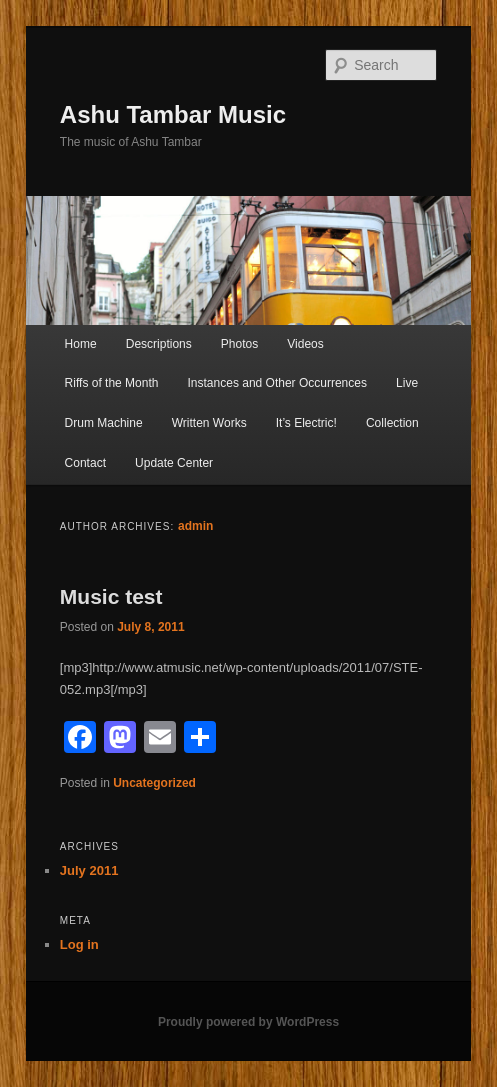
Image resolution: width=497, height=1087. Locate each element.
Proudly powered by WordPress (248, 1022)
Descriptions (159, 344)
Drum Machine (104, 423)
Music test (111, 596)
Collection (392, 423)
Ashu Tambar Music (173, 114)
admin (195, 526)
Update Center (174, 463)
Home (81, 344)
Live (407, 383)
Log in (79, 944)
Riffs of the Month (112, 383)
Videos (305, 344)
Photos (239, 344)
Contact (85, 463)
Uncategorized (154, 783)
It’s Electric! (306, 423)
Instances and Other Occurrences (277, 383)
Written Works (209, 423)
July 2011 (89, 870)
